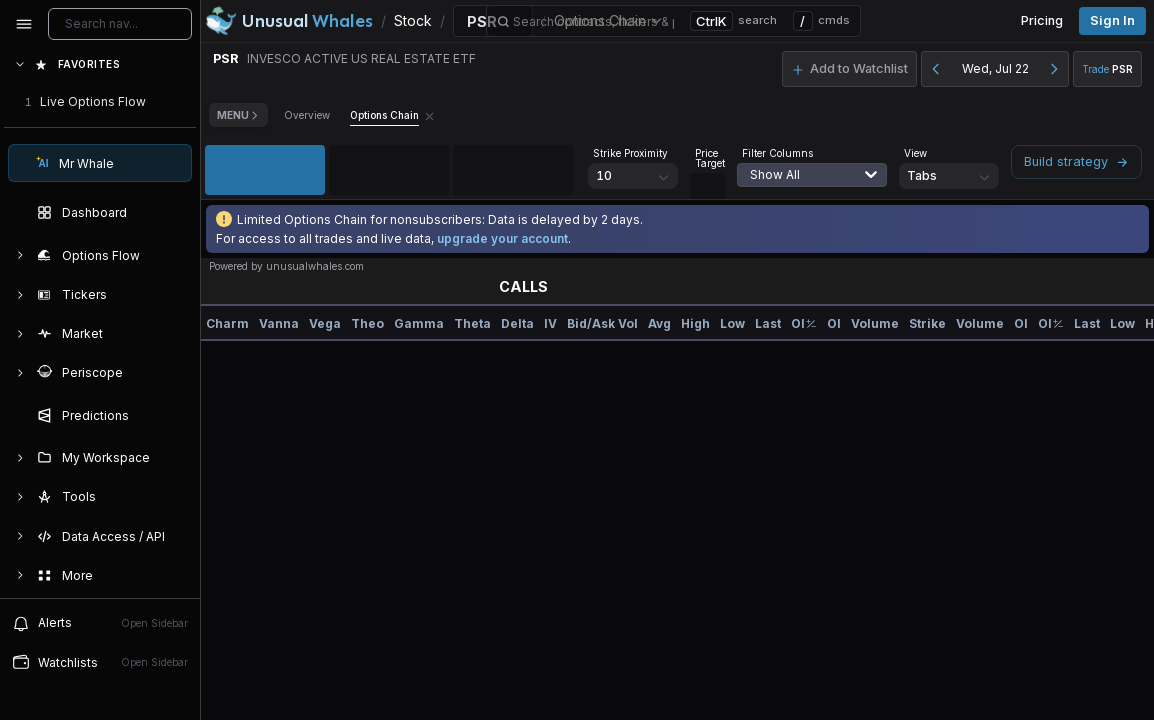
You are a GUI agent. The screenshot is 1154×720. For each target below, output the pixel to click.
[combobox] (802, 187)
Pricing (1042, 20)
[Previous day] (936, 69)
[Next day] (1054, 69)
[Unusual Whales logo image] (289, 21)
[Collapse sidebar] (24, 24)
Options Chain (384, 115)
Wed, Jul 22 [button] (995, 68)
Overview (307, 115)
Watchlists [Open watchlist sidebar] (100, 662)
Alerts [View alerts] (100, 623)
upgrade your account (502, 238)
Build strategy (1076, 161)
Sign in (1112, 20)
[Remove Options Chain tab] (429, 115)
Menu (238, 115)
